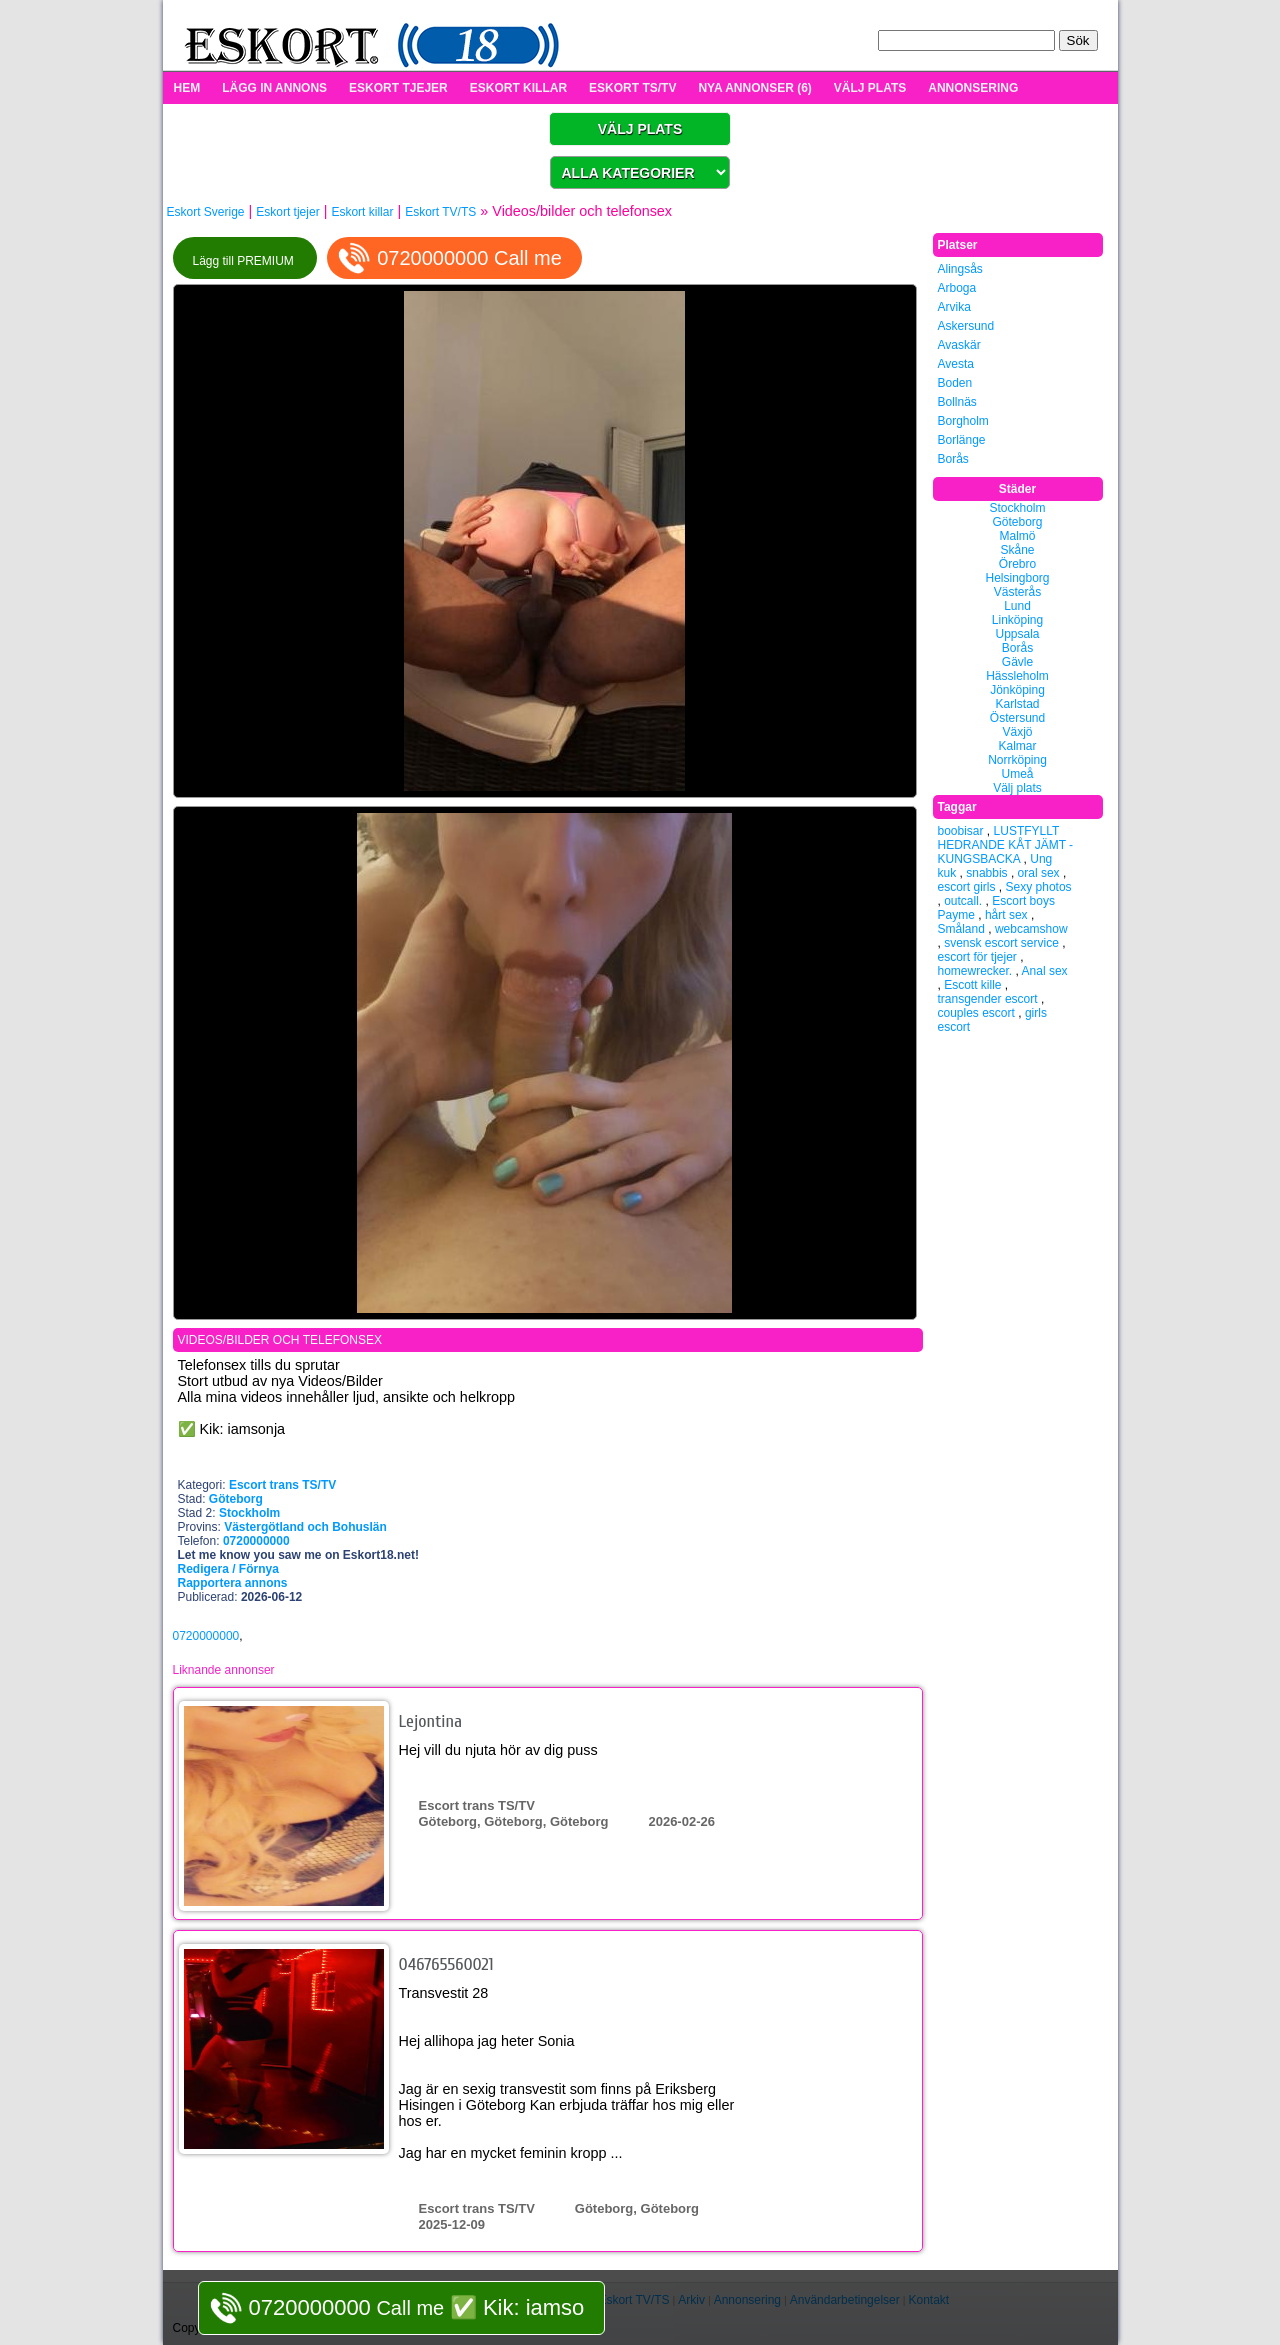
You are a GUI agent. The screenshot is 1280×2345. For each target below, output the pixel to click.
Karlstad (1017, 704)
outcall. (963, 901)
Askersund (966, 326)
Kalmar (1017, 746)
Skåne (1017, 550)
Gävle (1017, 662)
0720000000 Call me (469, 258)
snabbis (986, 873)
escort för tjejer (977, 957)
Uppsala (1017, 634)
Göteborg (236, 1499)
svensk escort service (1001, 943)
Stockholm (249, 1513)
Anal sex (1045, 971)
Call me (417, 2307)
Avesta (956, 364)
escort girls (967, 887)
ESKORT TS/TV (632, 88)
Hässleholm (1017, 676)
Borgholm (963, 421)
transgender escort (988, 999)
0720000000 (206, 1636)
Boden (955, 383)
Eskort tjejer (287, 212)
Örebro (1017, 564)
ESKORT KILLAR (518, 88)
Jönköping (1017, 690)
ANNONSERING (973, 88)
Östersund (1017, 718)
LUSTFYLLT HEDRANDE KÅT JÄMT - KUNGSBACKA (1006, 845)
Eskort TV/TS (440, 212)
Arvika (954, 307)
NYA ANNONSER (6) (754, 88)
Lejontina (431, 1721)
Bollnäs (957, 402)
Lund (1017, 606)
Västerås (1017, 592)
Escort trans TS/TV (282, 1485)
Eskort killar (362, 212)
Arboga (957, 288)
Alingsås (960, 269)
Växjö (1017, 732)
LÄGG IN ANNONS (274, 88)
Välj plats (1017, 788)
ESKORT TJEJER (398, 88)
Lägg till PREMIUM (245, 261)
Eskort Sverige (206, 212)
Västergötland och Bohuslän (305, 1527)
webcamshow (1031, 929)
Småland (961, 929)
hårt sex (1006, 915)
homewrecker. (975, 971)
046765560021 (446, 1964)
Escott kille (972, 985)
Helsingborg (1017, 578)
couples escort (976, 1013)
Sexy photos (1039, 887)
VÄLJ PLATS (870, 88)
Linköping (1017, 620)
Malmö (1017, 536)
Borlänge (962, 440)
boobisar (961, 831)
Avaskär (959, 345)
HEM (187, 88)
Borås (953, 459)
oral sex (1039, 873)
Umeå (1017, 774)
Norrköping (1017, 760)
